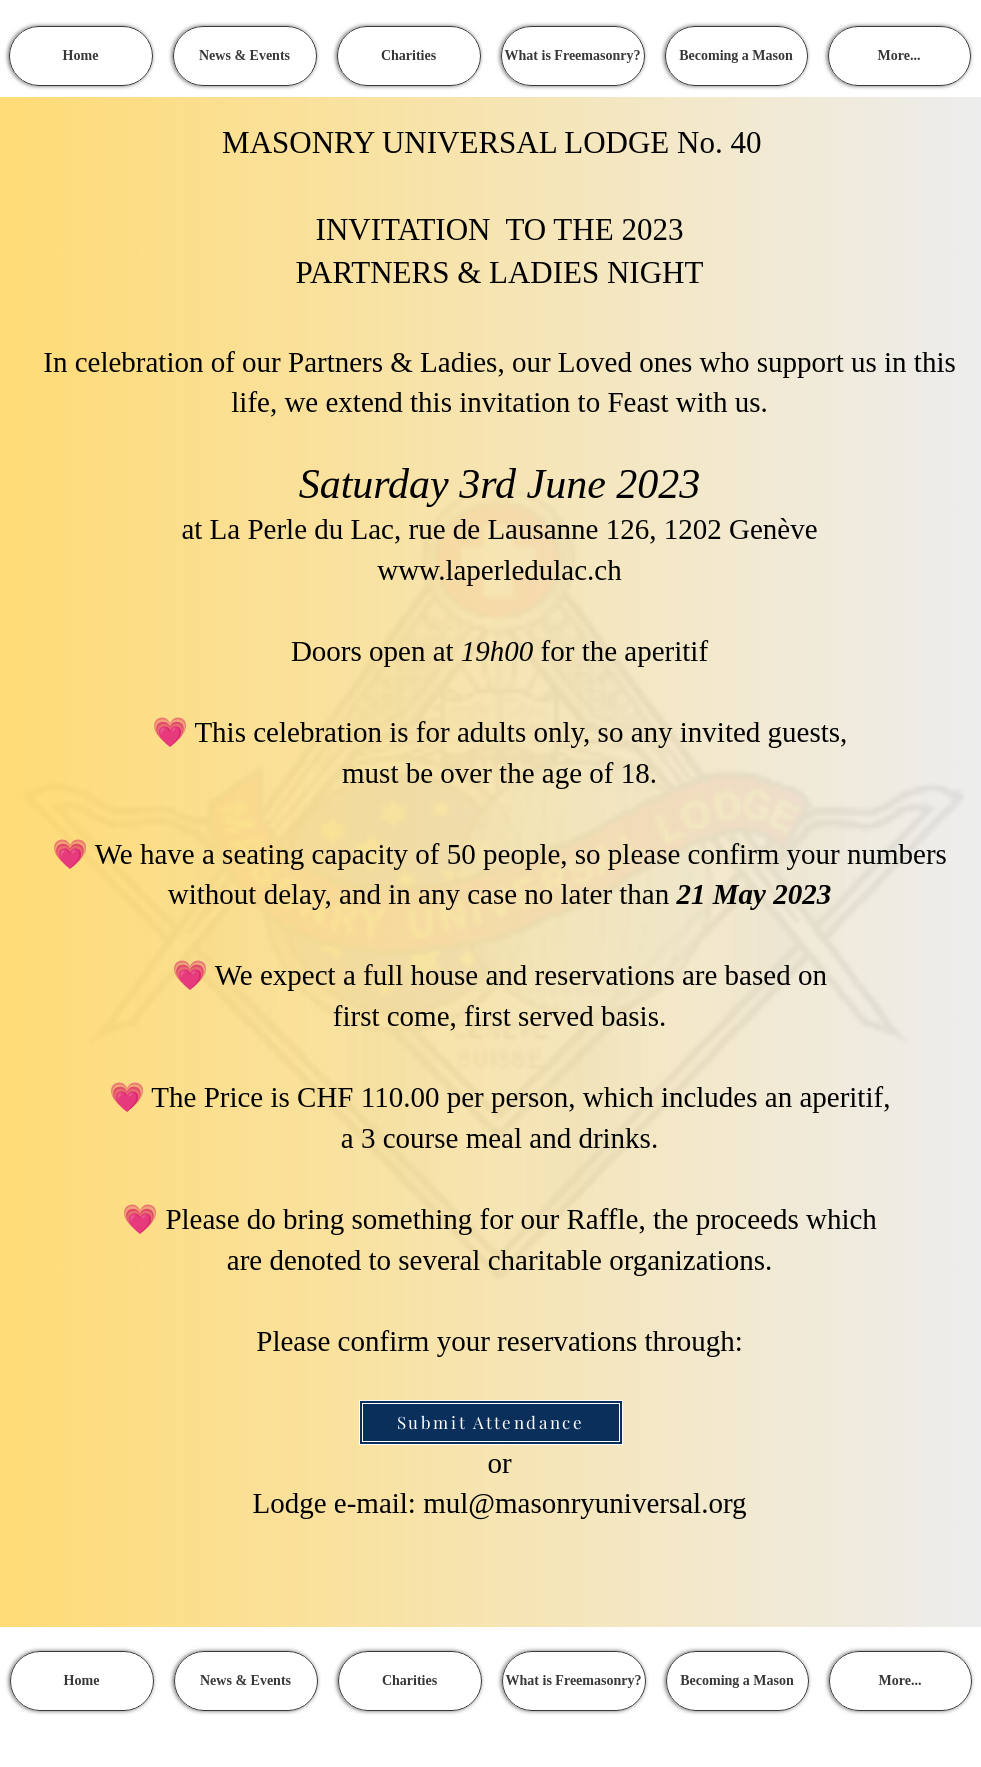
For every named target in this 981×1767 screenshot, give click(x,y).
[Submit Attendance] (491, 1422)
